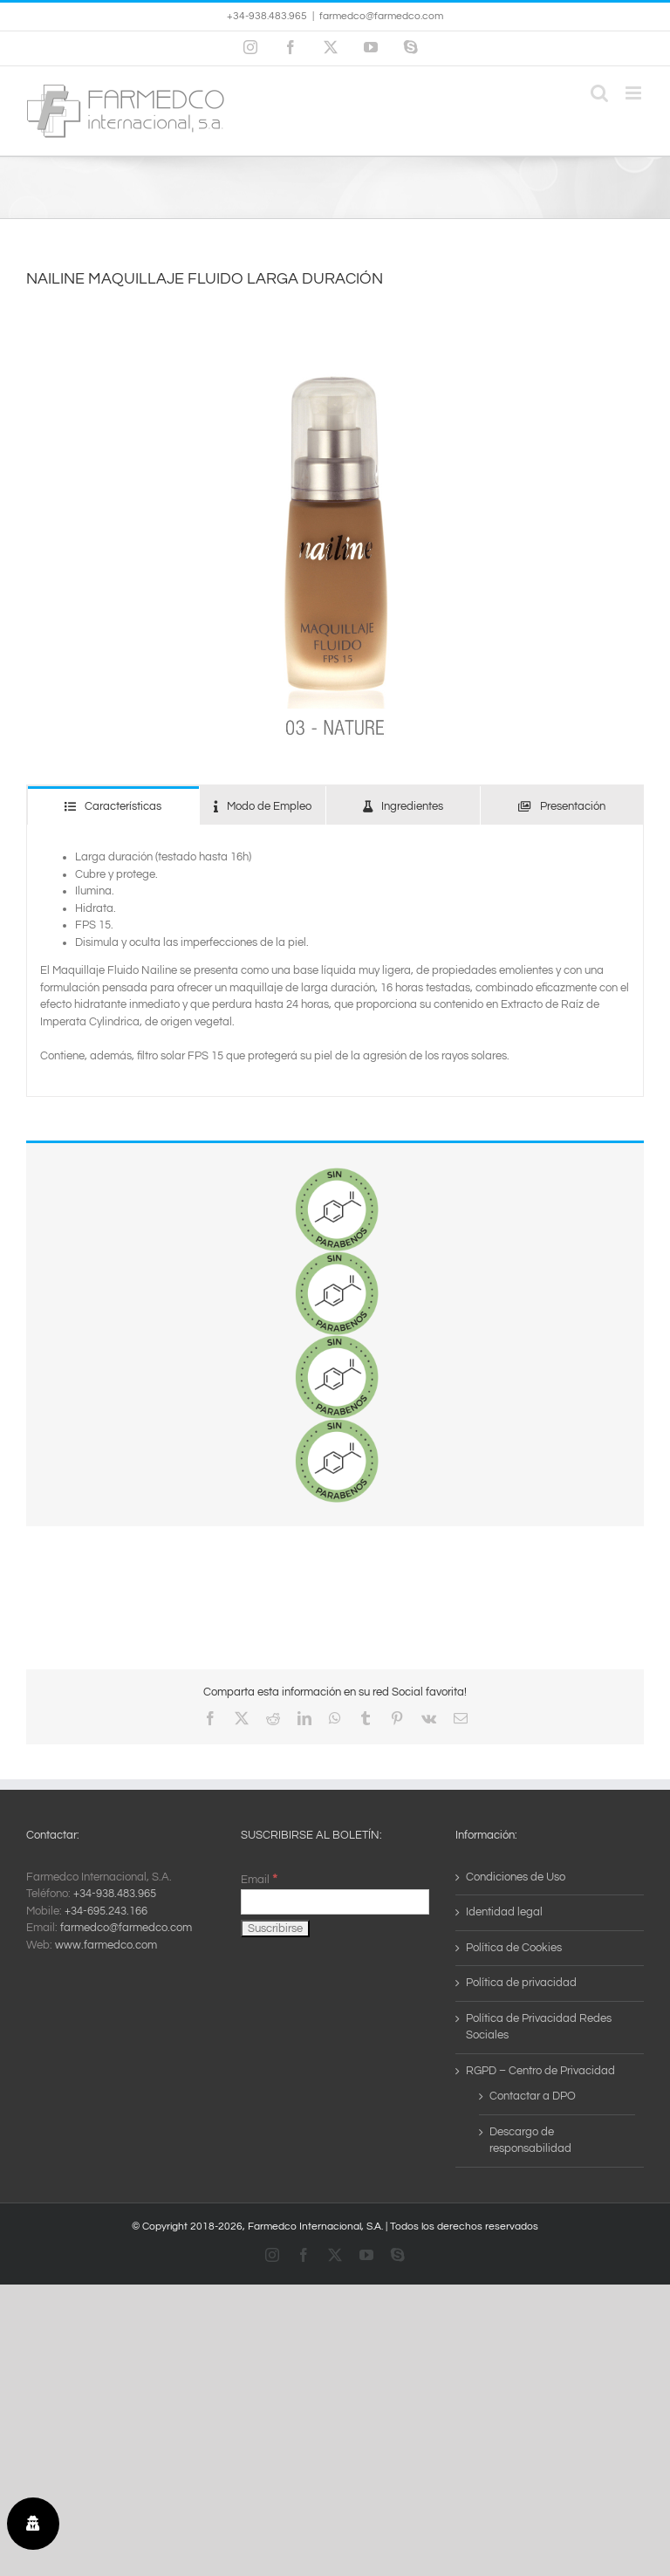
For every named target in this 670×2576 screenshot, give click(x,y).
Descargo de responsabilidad (530, 2140)
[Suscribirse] (275, 1928)
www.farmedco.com (106, 1945)
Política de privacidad (521, 1983)
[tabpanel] (335, 961)
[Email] (335, 1902)
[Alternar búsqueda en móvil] (599, 93)
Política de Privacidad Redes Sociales (539, 2027)
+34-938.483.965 (114, 1893)
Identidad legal (504, 1912)
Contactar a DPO (532, 2096)
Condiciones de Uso (515, 1877)
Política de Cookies (514, 1948)
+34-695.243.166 (106, 1911)
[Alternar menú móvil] (635, 93)
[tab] (113, 806)
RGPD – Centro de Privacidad (540, 2071)
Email (259, 1880)
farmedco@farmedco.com (381, 16)
